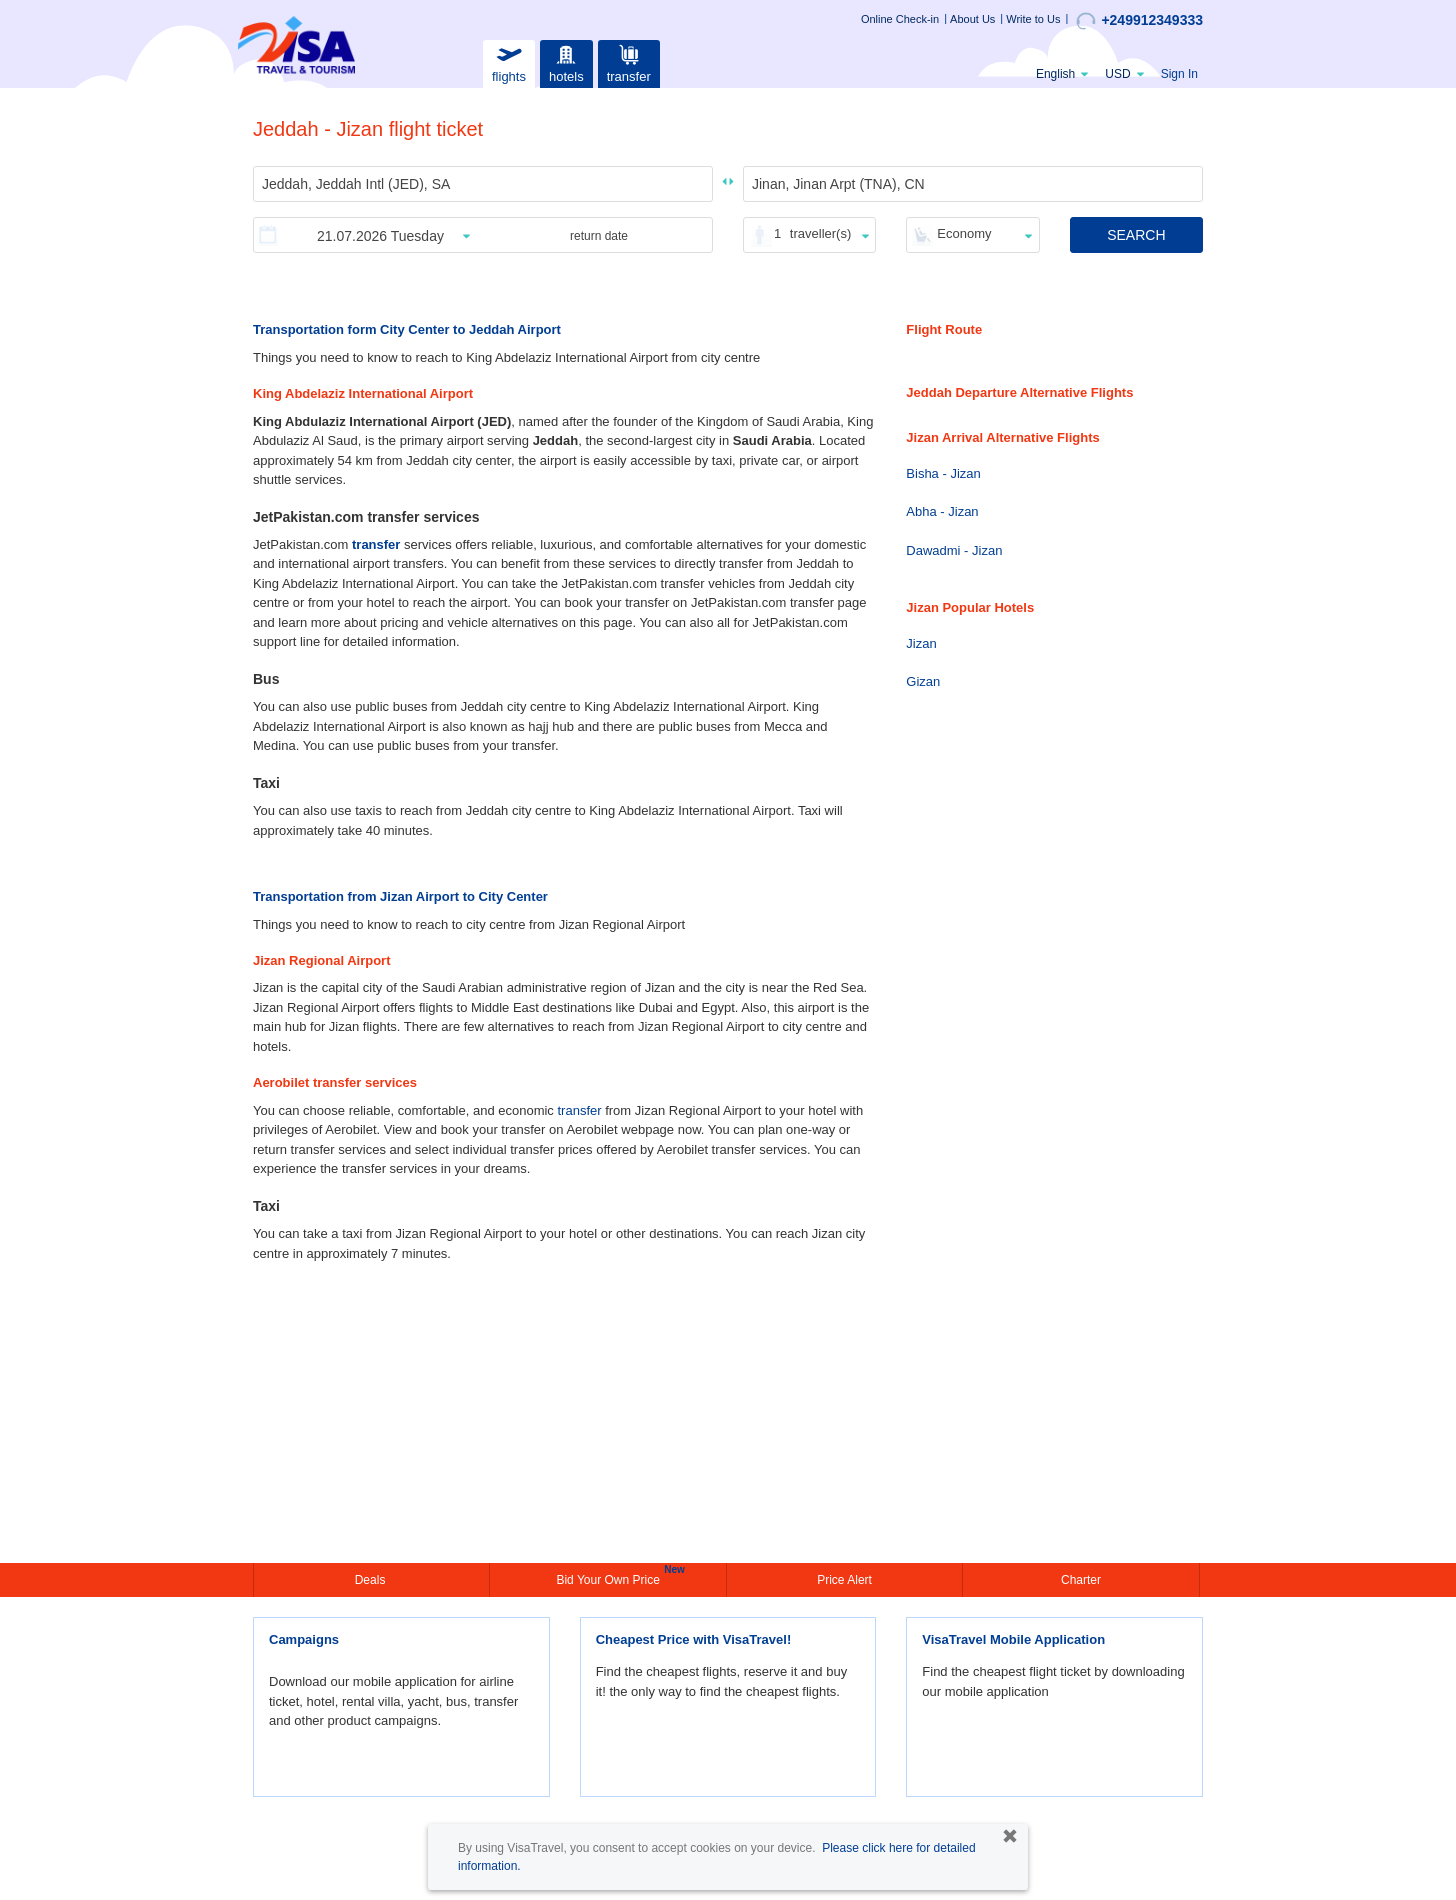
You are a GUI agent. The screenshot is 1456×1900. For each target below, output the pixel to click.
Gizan (923, 681)
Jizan (921, 643)
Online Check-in (900, 19)
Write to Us (1033, 19)
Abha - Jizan (942, 511)
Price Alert (844, 1580)
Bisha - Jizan (943, 473)
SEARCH (1136, 235)
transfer (629, 61)
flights (509, 61)
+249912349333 (1139, 21)
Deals (372, 1580)
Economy (964, 233)
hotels (566, 61)
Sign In (1179, 74)
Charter (1081, 1580)
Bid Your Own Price (610, 1578)
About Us (972, 19)
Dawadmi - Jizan (954, 550)
